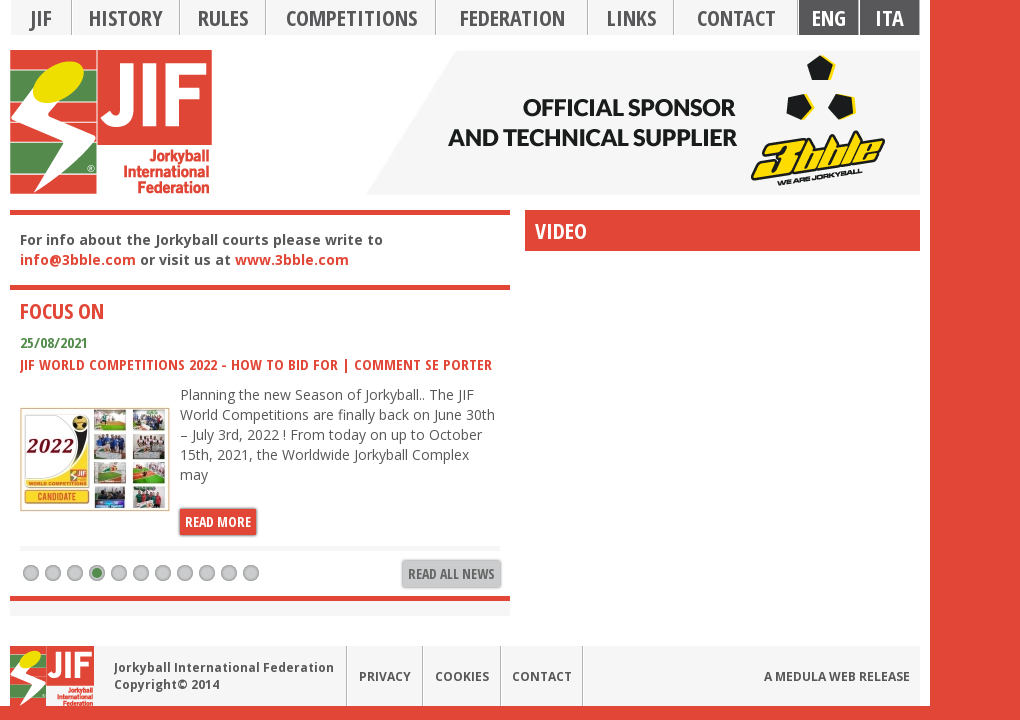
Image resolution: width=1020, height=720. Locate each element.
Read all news (451, 573)
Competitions (351, 17)
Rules (223, 17)
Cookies (462, 676)
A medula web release (837, 676)
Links (631, 17)
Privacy (385, 676)
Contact (736, 17)
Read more (218, 521)
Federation (512, 17)
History (126, 17)
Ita (889, 17)
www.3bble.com (292, 259)
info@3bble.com (78, 259)
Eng (829, 17)
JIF (41, 17)
